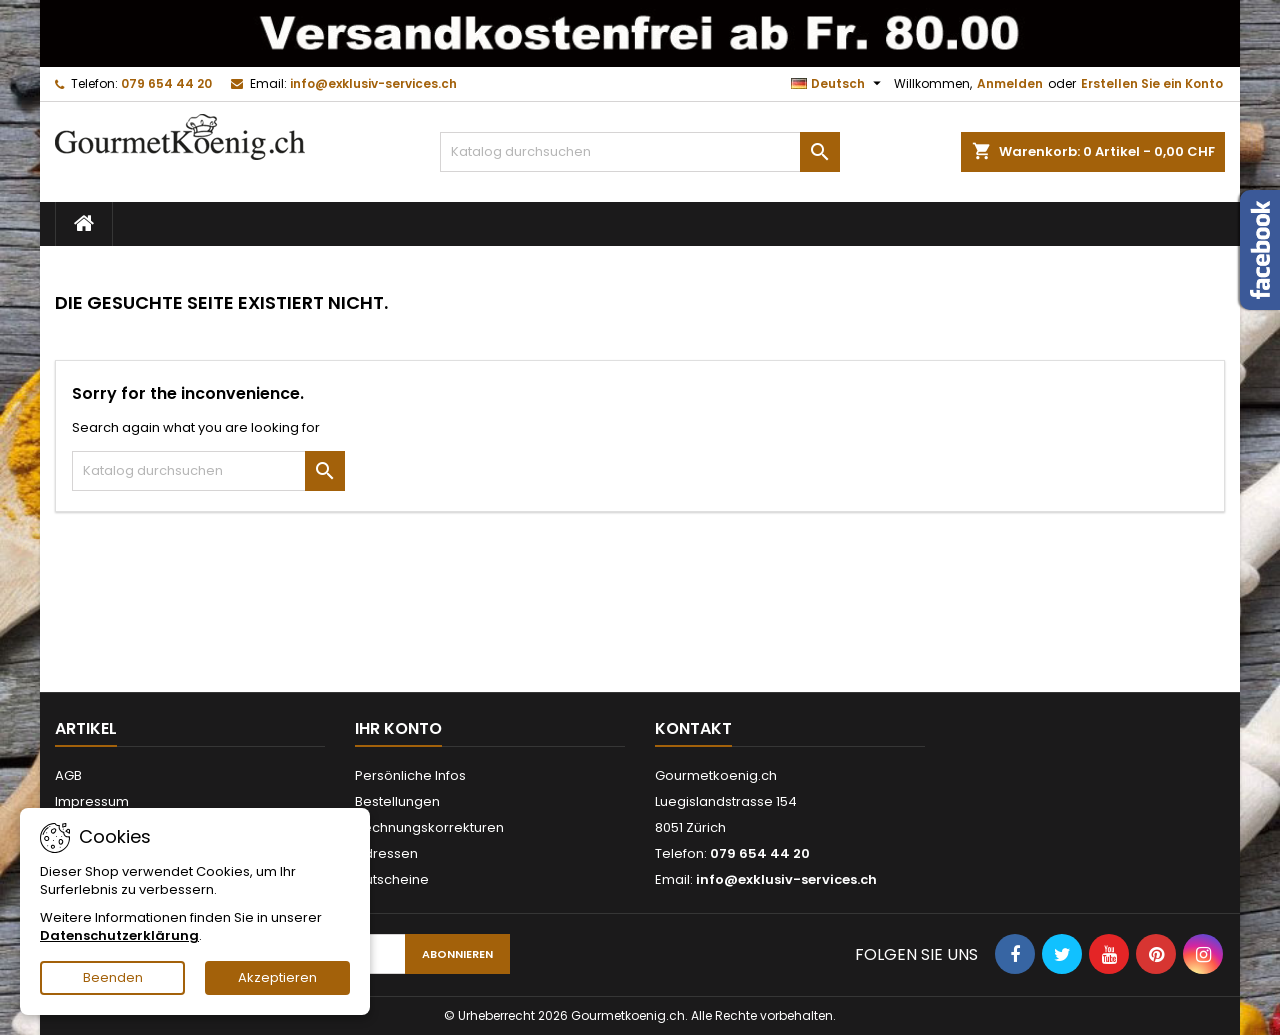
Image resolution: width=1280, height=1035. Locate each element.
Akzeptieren (277, 977)
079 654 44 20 (166, 83)
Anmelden (1010, 83)
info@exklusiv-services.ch (373, 83)
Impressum (92, 801)
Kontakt (693, 728)
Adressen (386, 853)
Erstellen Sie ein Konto (1152, 83)
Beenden (113, 977)
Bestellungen (397, 801)
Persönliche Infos (410, 775)
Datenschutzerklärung (119, 935)
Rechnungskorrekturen (429, 827)
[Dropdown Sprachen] (838, 84)
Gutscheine (392, 879)
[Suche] (640, 152)
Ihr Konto (398, 728)
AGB (68, 775)
